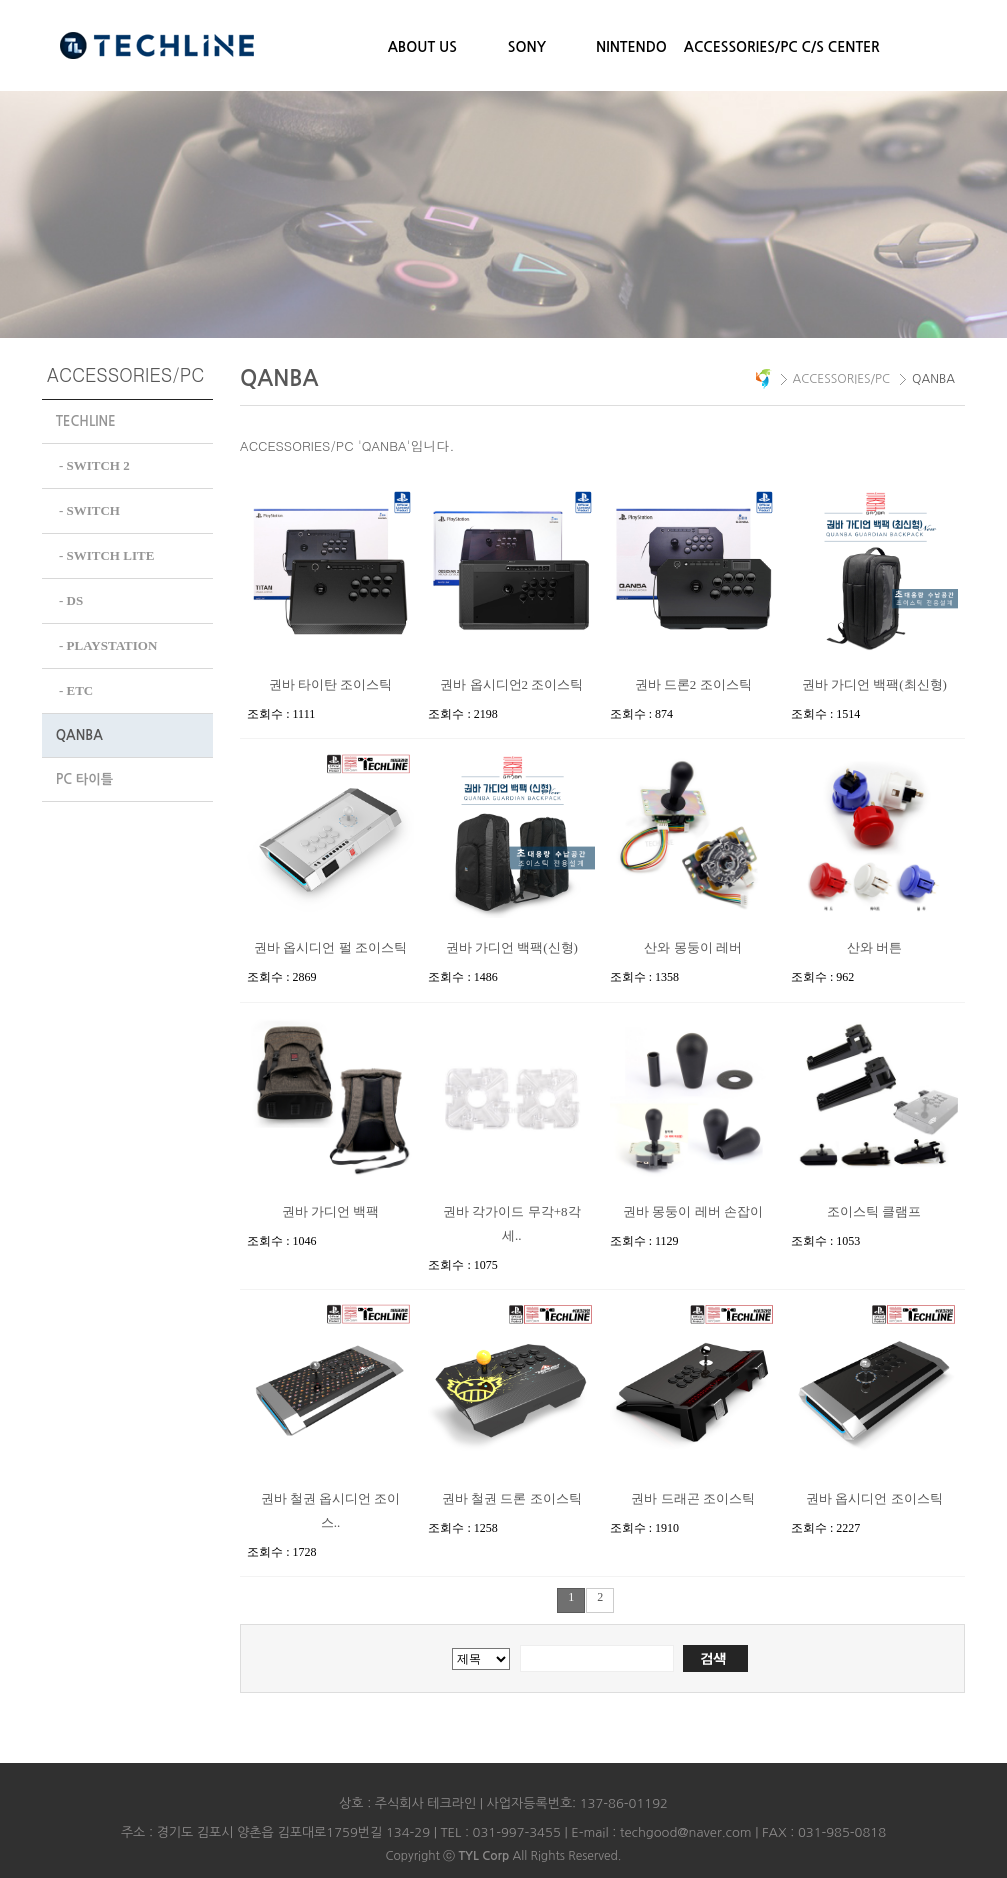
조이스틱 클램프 (874, 1211)
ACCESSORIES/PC (736, 47)
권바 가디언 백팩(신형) (512, 947)
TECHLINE (86, 421)
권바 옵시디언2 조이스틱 (511, 684)
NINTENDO (631, 47)
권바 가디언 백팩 (331, 1211)
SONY (527, 47)
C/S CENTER (841, 47)
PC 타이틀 (84, 773)
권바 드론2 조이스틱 (693, 684)
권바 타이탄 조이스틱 (331, 684)
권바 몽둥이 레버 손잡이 (693, 1211)
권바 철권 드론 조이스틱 (512, 1498)
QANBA (79, 729)
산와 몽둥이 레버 (693, 947)
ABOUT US (422, 47)
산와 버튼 (874, 947)
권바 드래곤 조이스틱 (693, 1498)
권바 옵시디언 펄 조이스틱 (330, 947)
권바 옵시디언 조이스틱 (874, 1498)
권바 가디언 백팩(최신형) (874, 684)
